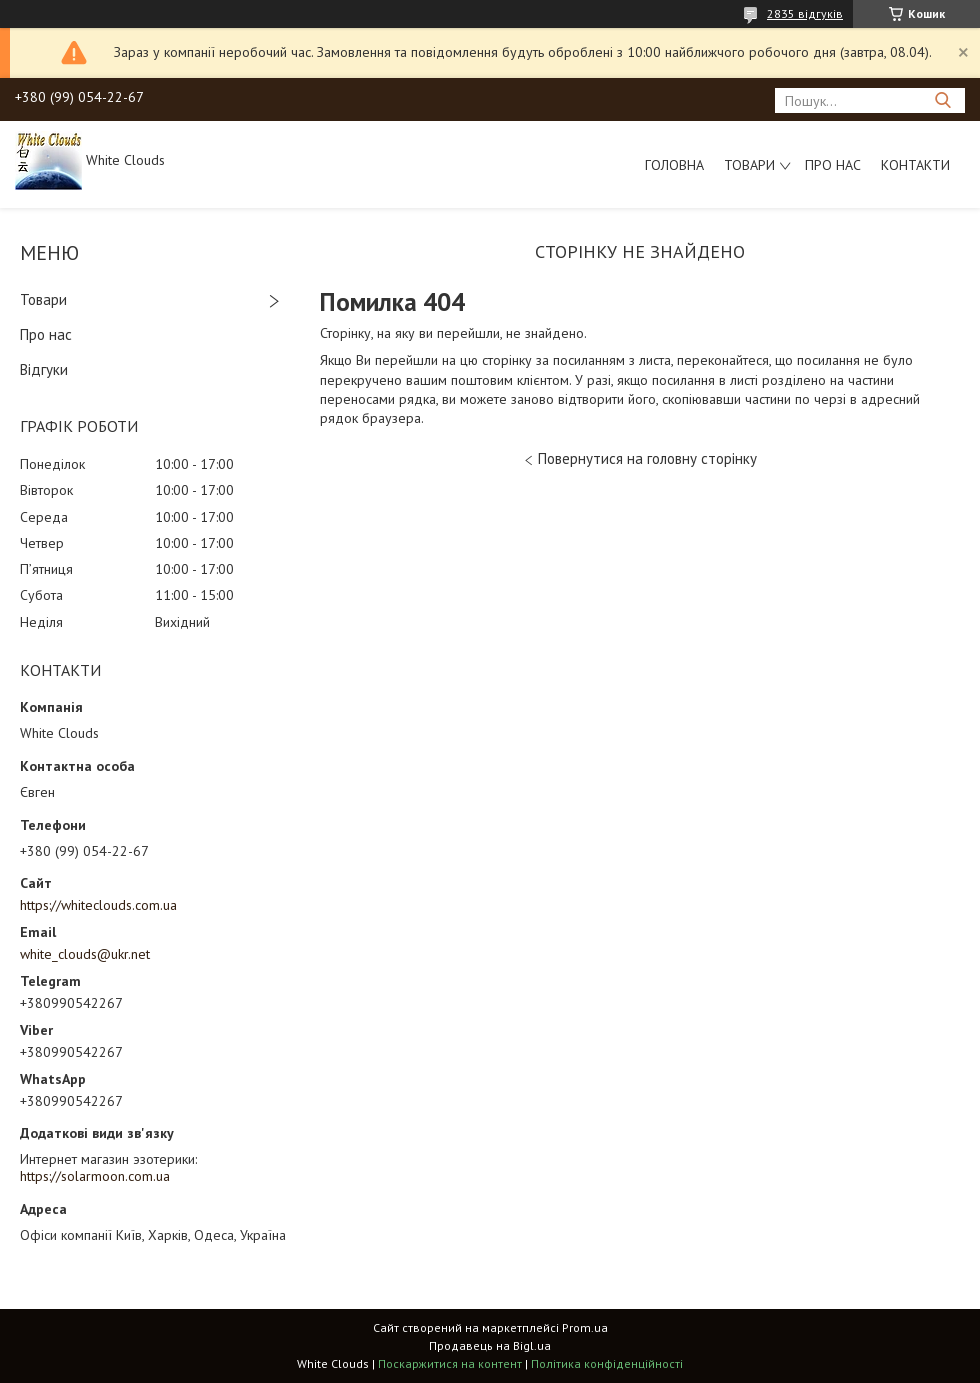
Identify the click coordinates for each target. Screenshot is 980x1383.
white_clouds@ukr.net (85, 954)
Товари (749, 165)
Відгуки (44, 369)
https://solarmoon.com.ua (95, 1176)
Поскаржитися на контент (450, 1363)
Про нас (833, 165)
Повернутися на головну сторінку (647, 458)
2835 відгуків (805, 13)
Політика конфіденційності (607, 1363)
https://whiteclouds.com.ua (98, 905)
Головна (674, 165)
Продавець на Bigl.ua (490, 1345)
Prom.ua (585, 1327)
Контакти (915, 165)
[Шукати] (942, 100)
